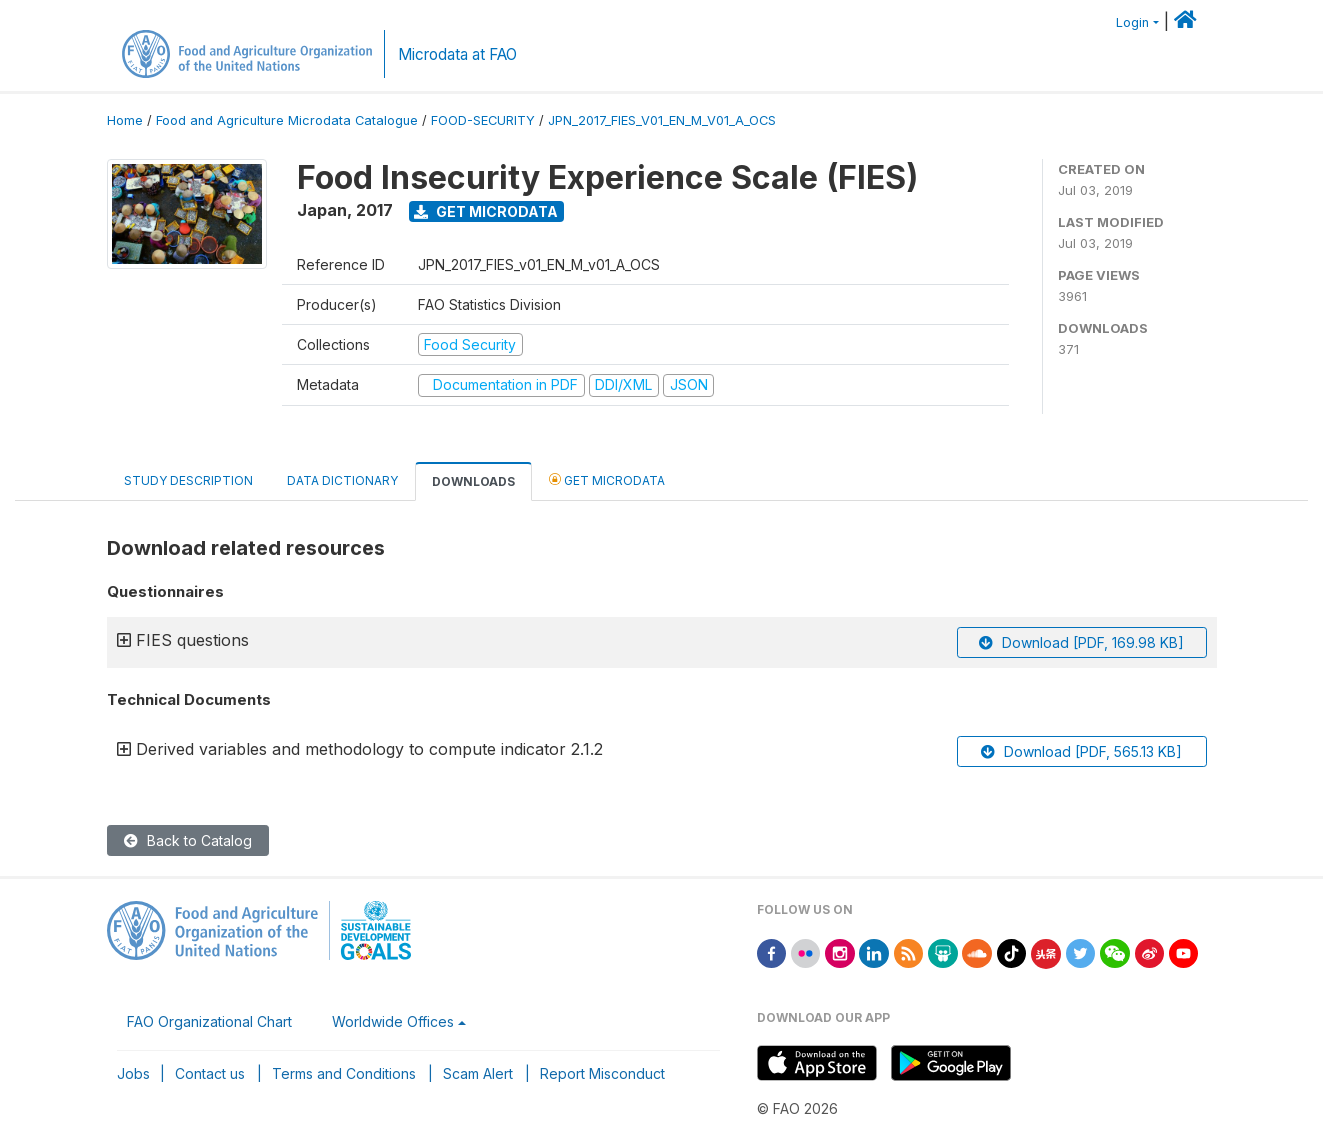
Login (1132, 22)
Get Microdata (486, 211)
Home (125, 120)
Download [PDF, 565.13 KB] (1081, 751)
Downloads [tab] (473, 481)
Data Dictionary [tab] (342, 480)
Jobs (133, 1073)
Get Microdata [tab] (607, 479)
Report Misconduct (602, 1073)
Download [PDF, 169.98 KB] (1081, 642)
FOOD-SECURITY (483, 120)
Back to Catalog (188, 840)
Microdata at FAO (457, 54)
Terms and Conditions (344, 1073)
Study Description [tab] (188, 480)
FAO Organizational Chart (209, 1021)
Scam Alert (478, 1073)
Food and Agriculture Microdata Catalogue (287, 120)
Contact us (210, 1073)
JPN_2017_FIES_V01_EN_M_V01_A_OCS (662, 120)
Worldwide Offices (393, 1021)
